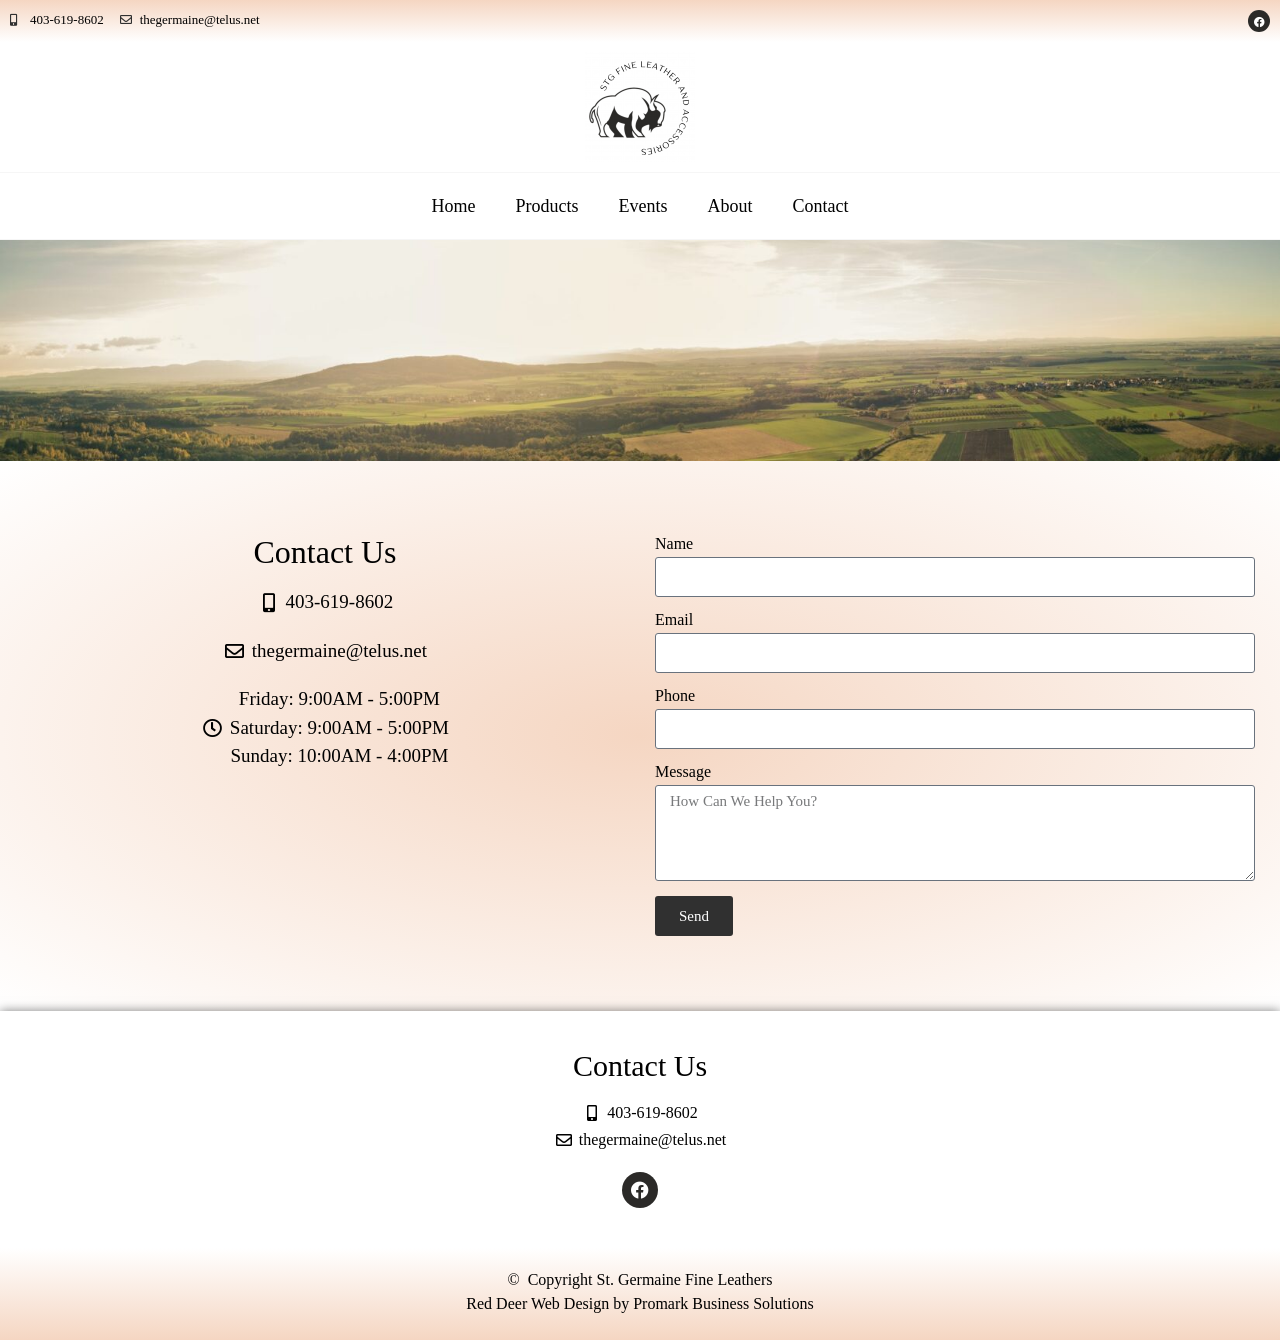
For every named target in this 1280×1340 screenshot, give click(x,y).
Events (643, 206)
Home (454, 206)
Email (674, 620)
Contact (821, 206)
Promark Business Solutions (723, 1303)
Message (683, 772)
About (730, 206)
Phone (675, 696)
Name (674, 544)
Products (547, 206)
